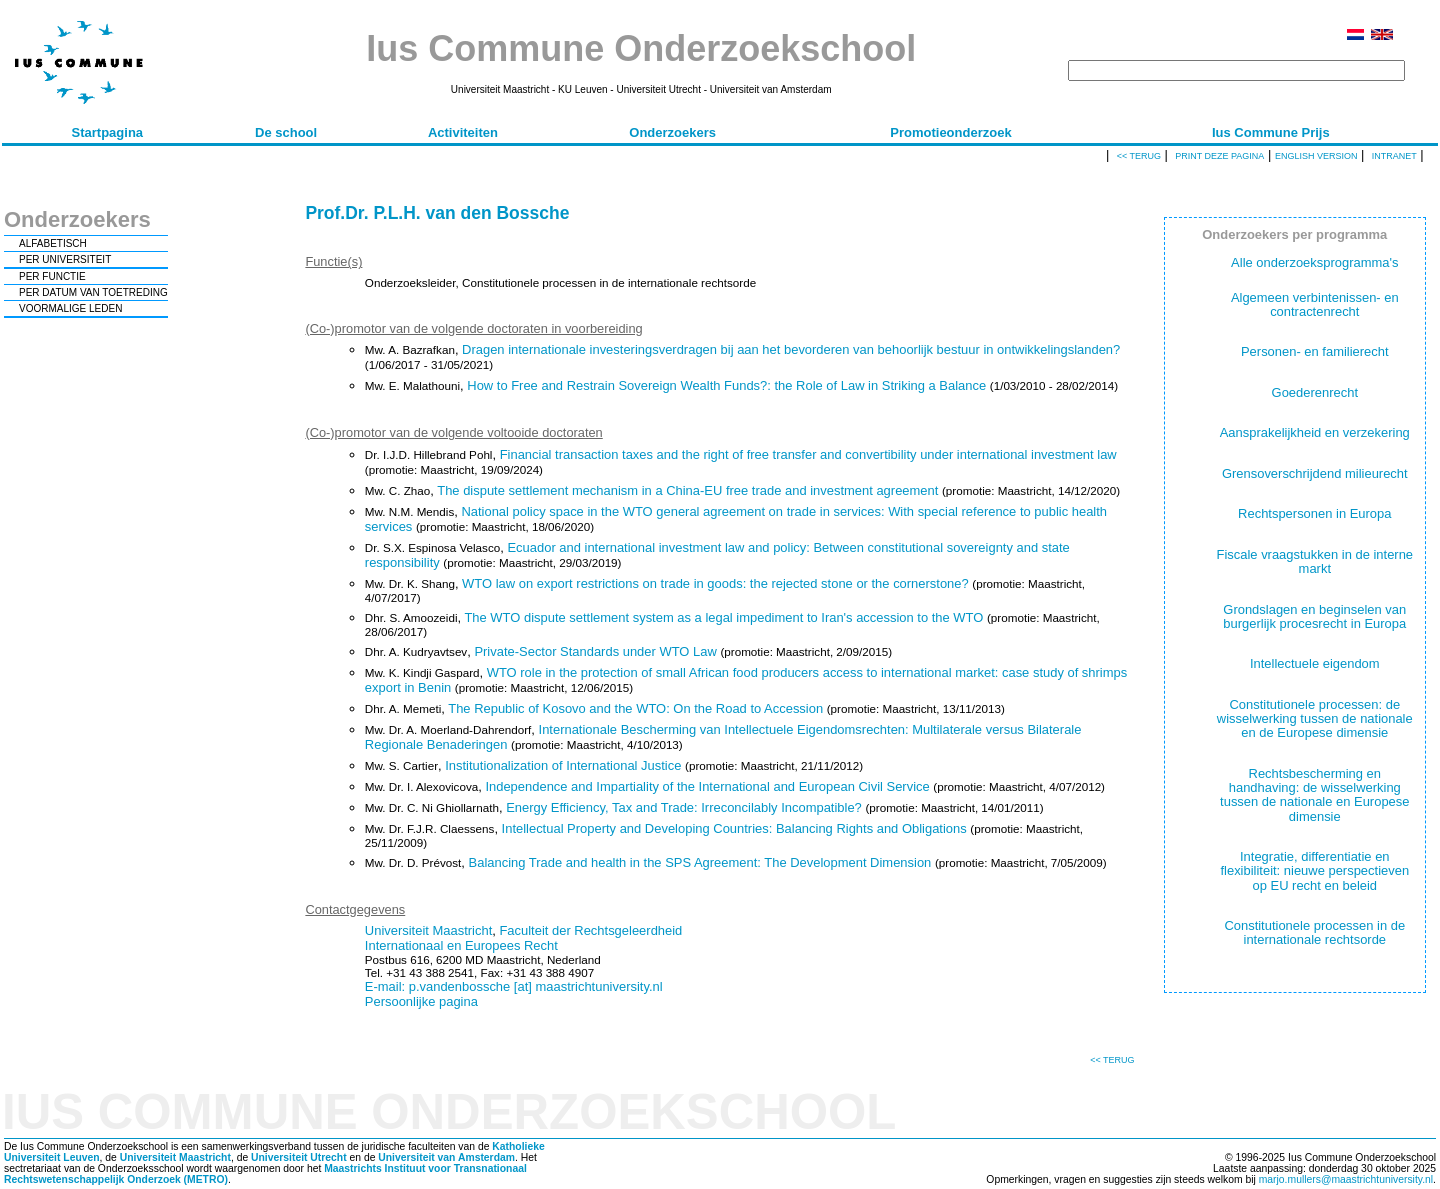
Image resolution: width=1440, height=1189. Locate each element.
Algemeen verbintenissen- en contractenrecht (1315, 304)
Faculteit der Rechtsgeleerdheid (590, 930)
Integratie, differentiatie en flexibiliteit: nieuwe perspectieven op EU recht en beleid (1314, 871)
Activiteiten (463, 132)
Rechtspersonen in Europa (1314, 513)
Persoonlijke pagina (421, 1001)
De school (286, 132)
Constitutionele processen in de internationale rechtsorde (1314, 932)
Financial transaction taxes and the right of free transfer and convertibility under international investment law (808, 454)
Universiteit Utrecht (299, 1157)
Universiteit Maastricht (428, 930)
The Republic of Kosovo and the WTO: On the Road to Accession (635, 708)
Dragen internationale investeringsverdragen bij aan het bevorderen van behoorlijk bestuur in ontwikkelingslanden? (791, 349)
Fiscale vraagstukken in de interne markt (1315, 561)
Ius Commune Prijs (1271, 132)
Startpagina (108, 132)
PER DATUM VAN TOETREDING (93, 292)
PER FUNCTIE (52, 276)
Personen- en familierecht (1315, 351)
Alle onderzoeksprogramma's (1314, 262)
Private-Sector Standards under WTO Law (595, 651)
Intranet (1394, 156)
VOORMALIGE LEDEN (70, 308)
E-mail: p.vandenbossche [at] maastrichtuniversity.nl (514, 986)
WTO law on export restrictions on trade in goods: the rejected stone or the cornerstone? (715, 583)
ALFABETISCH (53, 243)
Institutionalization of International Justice (563, 765)
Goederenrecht (1315, 392)
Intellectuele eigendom (1315, 663)
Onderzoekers (672, 132)
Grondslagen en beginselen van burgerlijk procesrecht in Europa (1314, 616)
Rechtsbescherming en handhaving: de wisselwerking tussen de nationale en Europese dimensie (1314, 795)
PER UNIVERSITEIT (65, 259)
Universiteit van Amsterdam (446, 1157)
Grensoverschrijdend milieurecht (1315, 473)
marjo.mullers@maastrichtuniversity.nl (1346, 1179)
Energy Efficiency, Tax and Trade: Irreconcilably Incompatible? (684, 807)
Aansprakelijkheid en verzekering (1315, 432)
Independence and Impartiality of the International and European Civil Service (707, 786)
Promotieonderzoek (950, 132)
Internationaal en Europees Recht (461, 945)
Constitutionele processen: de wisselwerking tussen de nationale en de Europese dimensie (1315, 719)
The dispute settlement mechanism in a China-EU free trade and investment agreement (687, 490)
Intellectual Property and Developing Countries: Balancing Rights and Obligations (734, 828)
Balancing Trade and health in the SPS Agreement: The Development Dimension (700, 862)
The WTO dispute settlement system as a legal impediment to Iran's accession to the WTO (723, 617)
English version (1316, 156)
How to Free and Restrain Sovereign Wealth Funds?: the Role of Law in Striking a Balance (726, 385)
